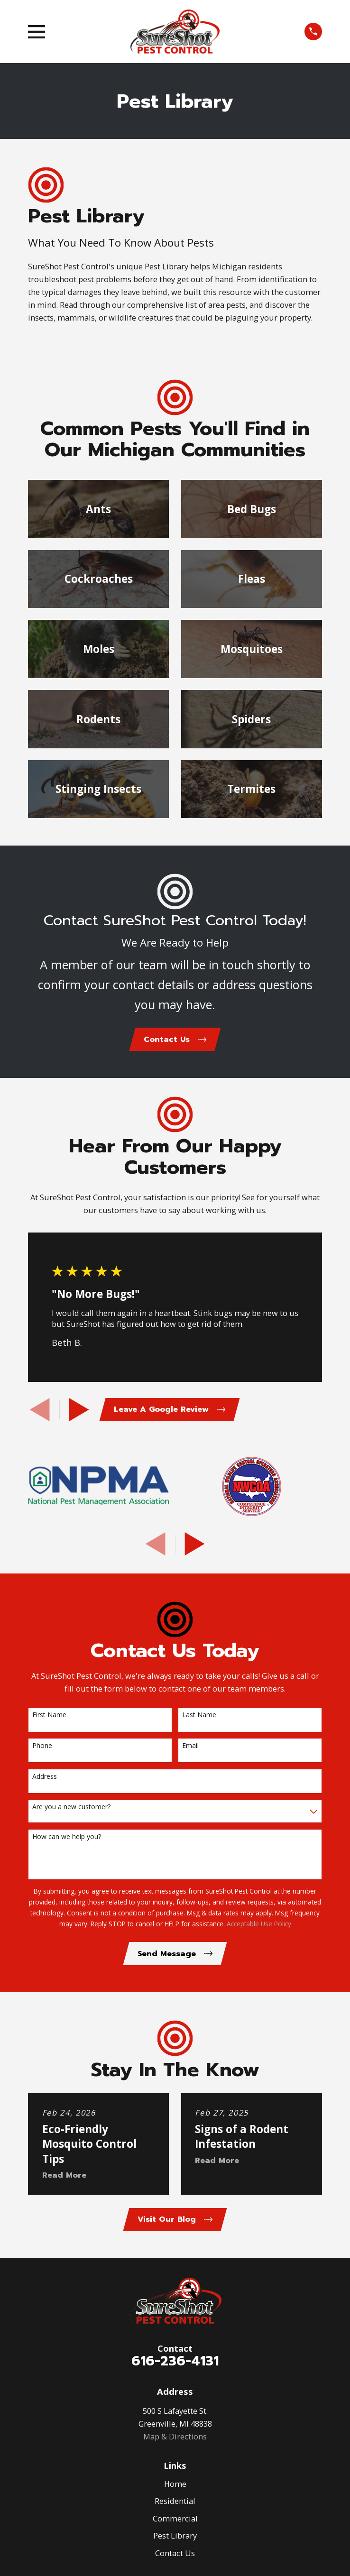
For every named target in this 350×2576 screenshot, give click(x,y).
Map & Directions (175, 2440)
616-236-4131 (175, 2364)
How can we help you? (66, 1838)
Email (190, 1747)
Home (175, 2487)
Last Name (199, 1717)
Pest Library (175, 2538)
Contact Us (175, 2556)
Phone (42, 1747)
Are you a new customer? (71, 1808)
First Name (49, 1717)
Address (44, 1778)
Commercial (175, 2521)
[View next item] (79, 1410)
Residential (175, 2504)
